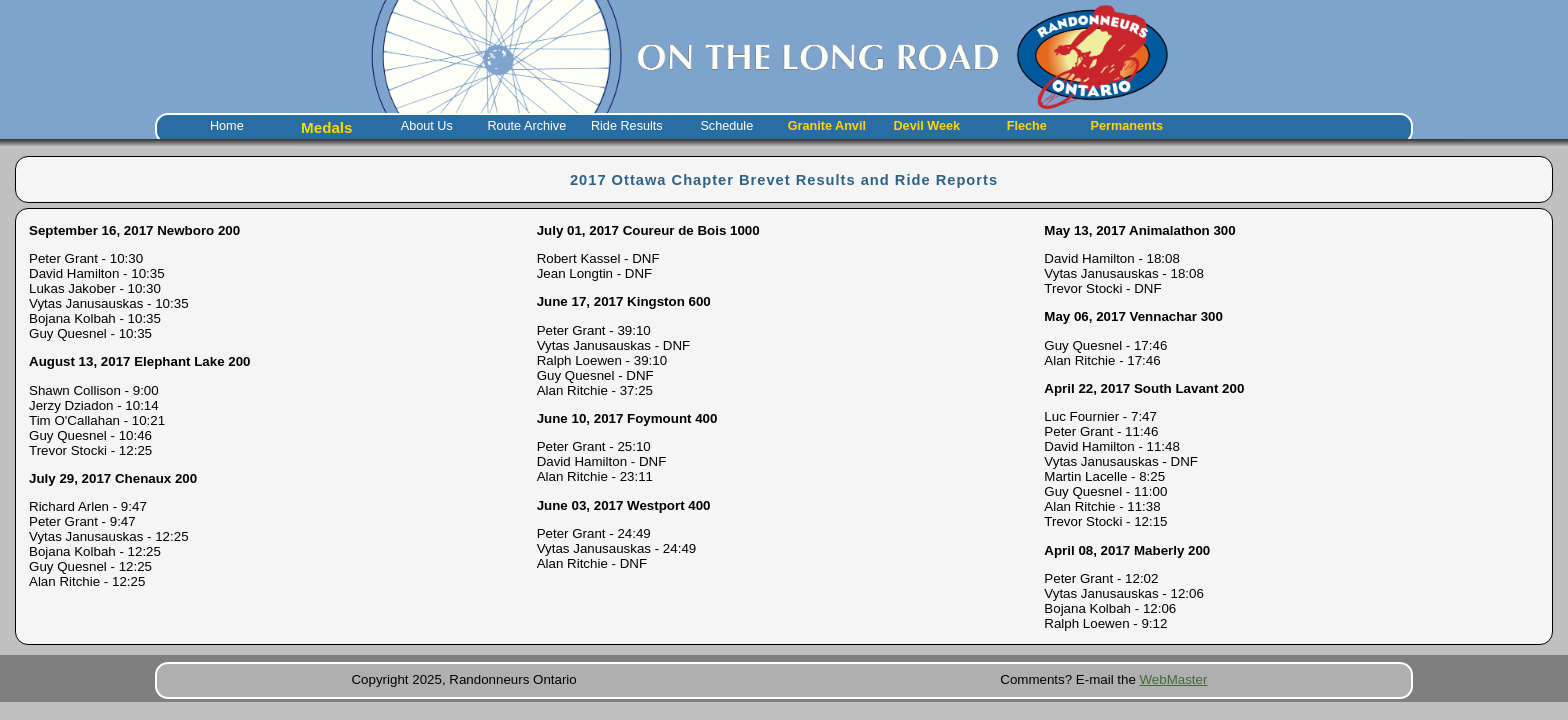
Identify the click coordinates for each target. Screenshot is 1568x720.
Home (227, 126)
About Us (427, 126)
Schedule (726, 126)
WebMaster (1174, 679)
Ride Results (627, 126)
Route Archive (526, 126)
